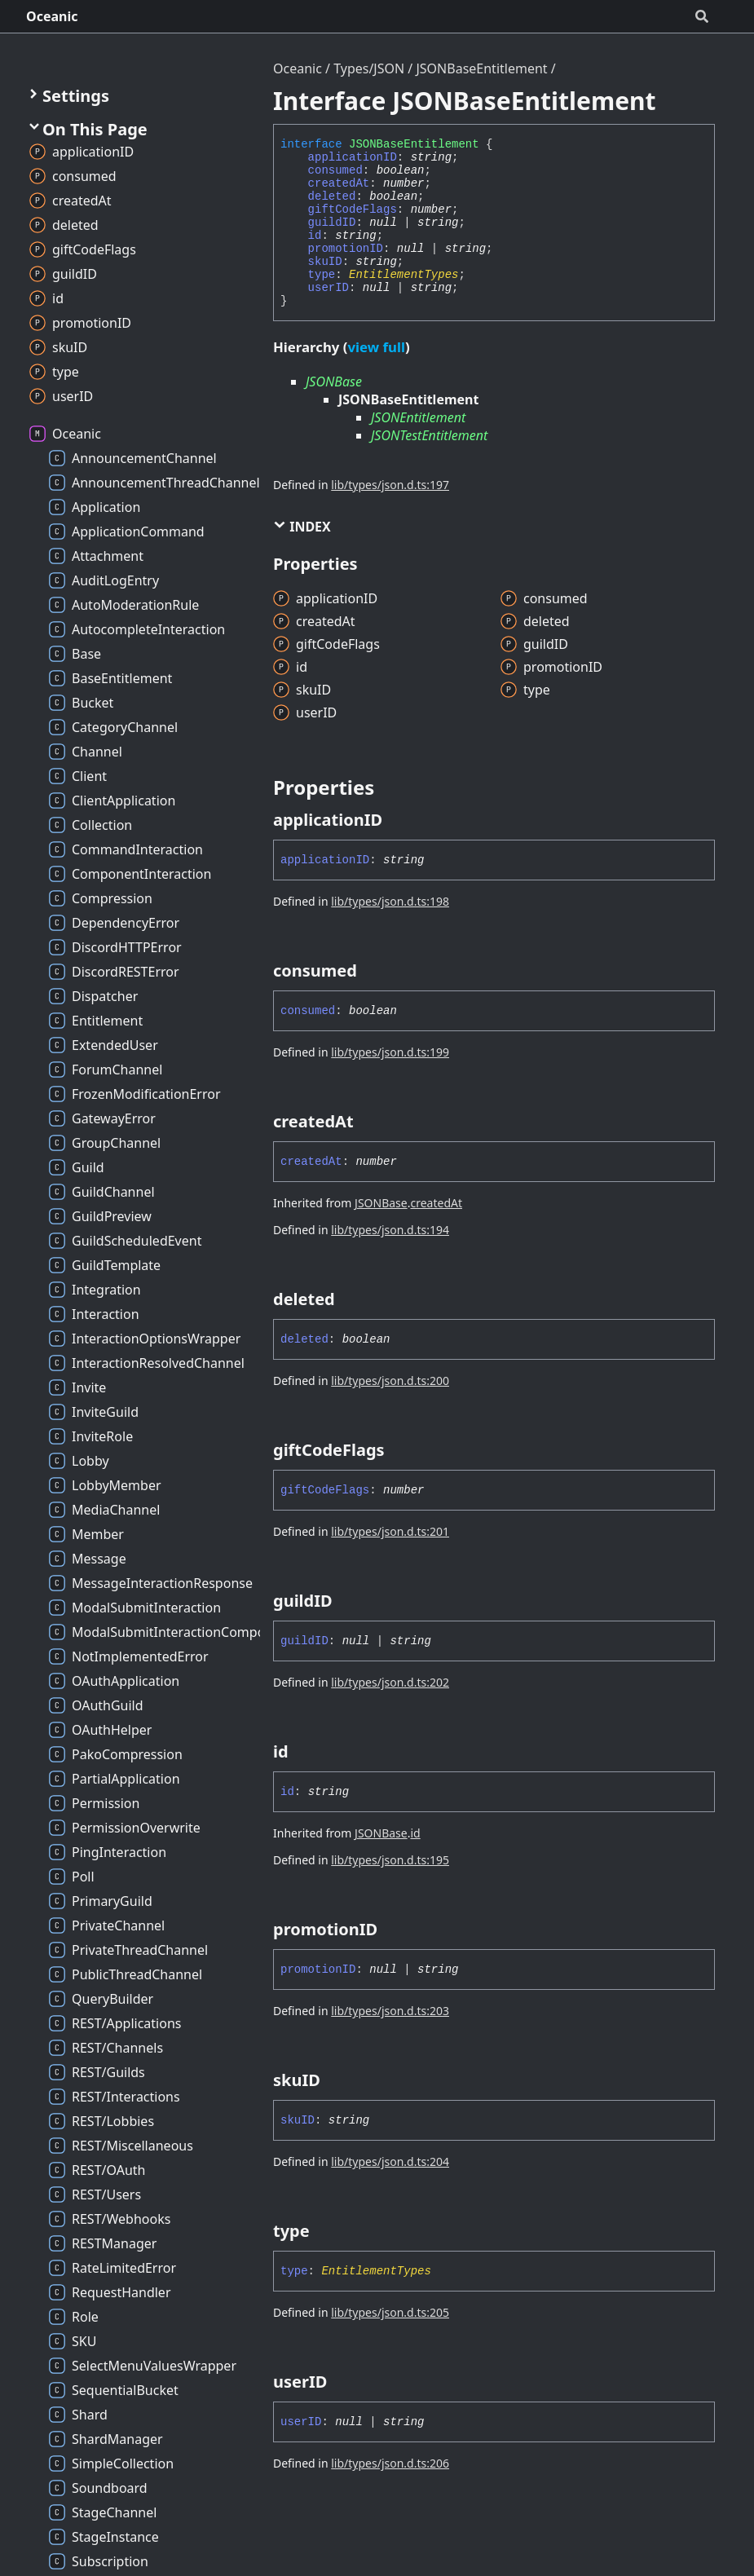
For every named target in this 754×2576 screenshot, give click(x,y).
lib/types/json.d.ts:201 (390, 1531)
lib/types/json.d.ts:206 (390, 2463)
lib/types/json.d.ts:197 (390, 484)
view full (375, 346)
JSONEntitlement (418, 417)
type (322, 274)
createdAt (339, 183)
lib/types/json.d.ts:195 (390, 1860)
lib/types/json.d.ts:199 (390, 1052)
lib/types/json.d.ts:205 (390, 2312)
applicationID (352, 157)
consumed (335, 170)
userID (328, 287)
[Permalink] (397, 820)
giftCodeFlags (352, 209)
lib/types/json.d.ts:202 (390, 1682)
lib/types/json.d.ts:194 (390, 1229)
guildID (332, 222)
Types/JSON (368, 68)
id (315, 235)
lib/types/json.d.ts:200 (390, 1380)
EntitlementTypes (403, 274)
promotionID (345, 248)
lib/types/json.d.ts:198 (390, 901)
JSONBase (334, 381)
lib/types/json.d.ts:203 (390, 2010)
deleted (332, 196)
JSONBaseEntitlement (481, 68)
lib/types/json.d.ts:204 (390, 2161)
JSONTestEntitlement (429, 435)
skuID (325, 261)
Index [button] (302, 526)
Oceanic (52, 16)
